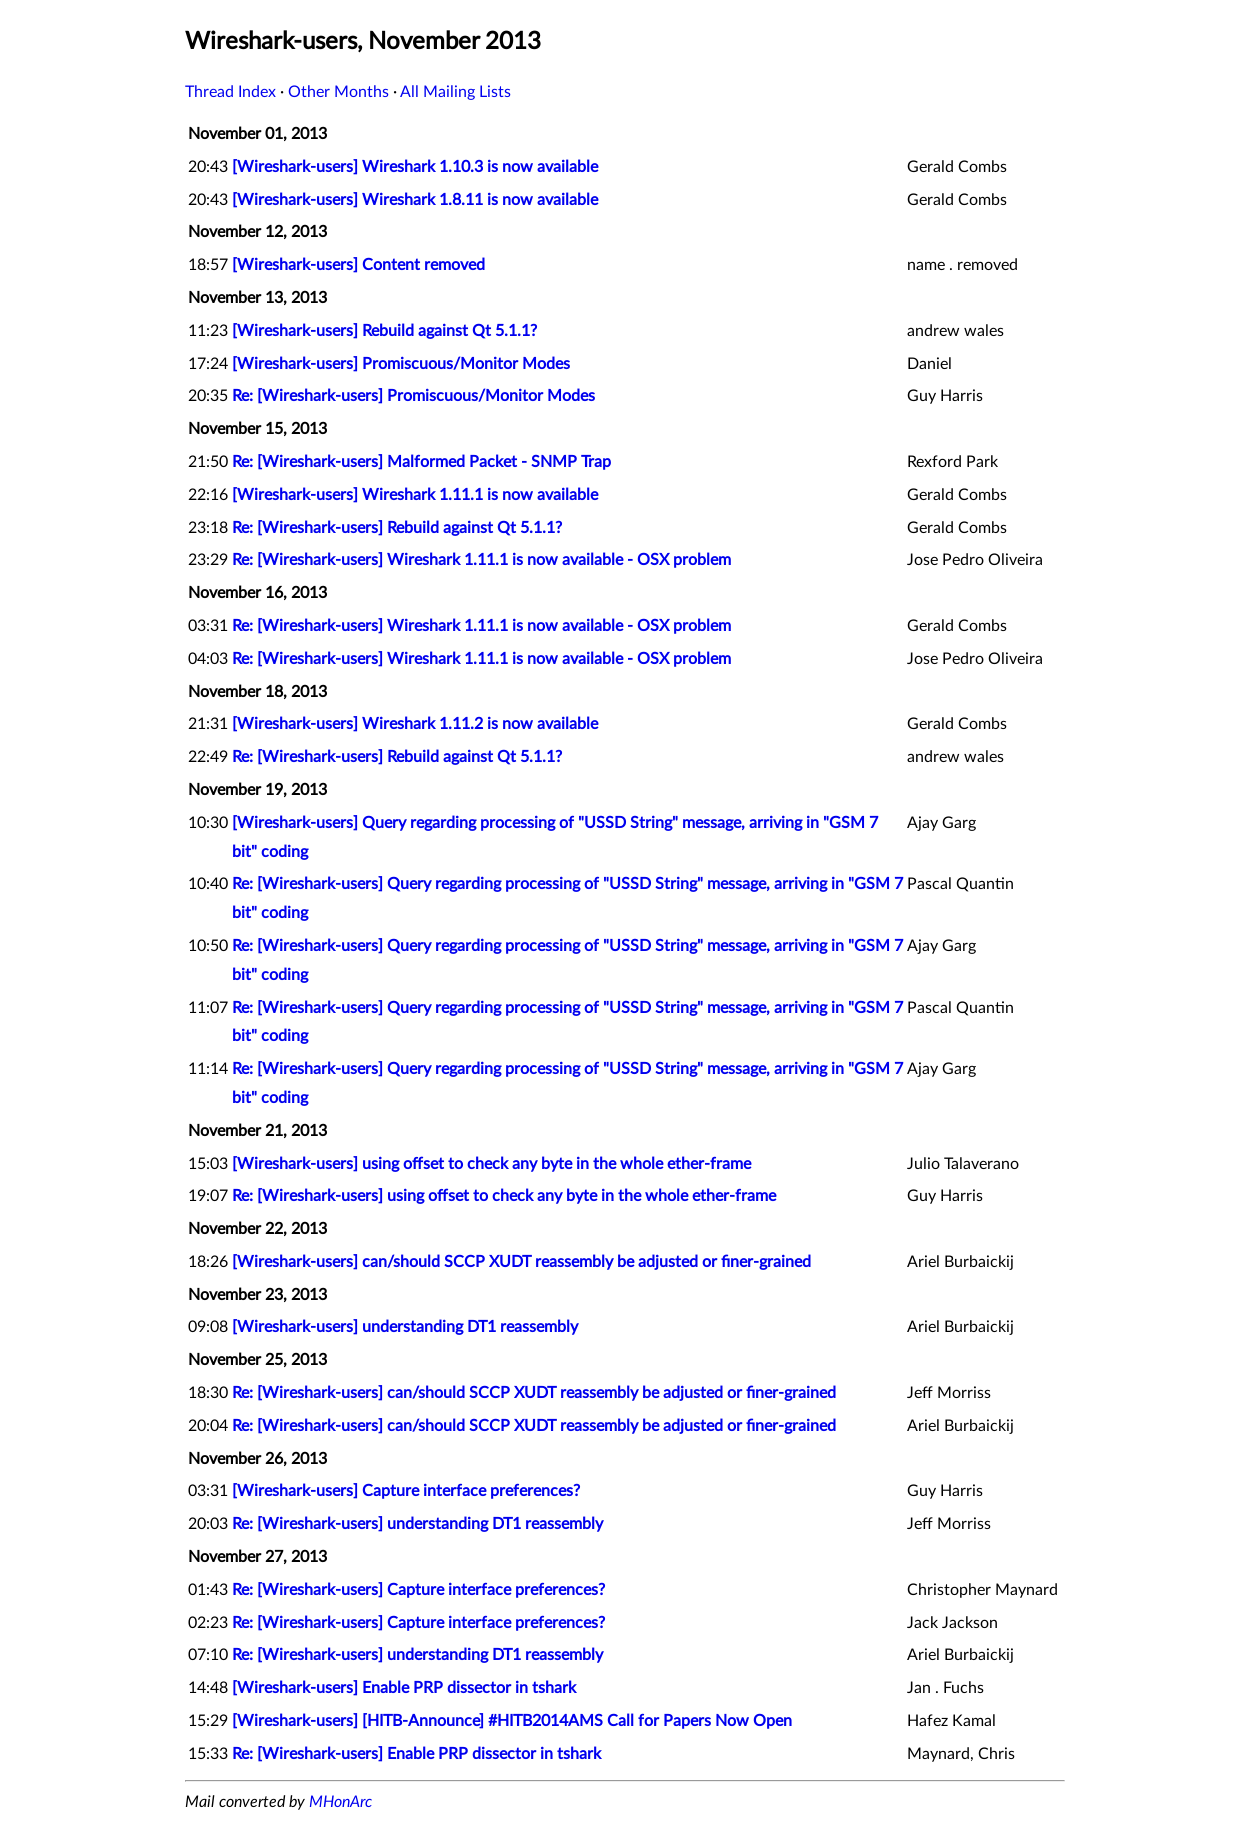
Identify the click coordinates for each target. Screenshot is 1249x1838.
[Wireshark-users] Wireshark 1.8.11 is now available (415, 200)
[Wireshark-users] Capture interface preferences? (406, 1491)
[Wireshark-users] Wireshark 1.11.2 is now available (415, 724)
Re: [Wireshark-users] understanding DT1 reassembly (417, 1524)
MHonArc (340, 1802)
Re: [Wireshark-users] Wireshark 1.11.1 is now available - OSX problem (481, 560)
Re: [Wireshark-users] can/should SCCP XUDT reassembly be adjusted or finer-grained (534, 1393)
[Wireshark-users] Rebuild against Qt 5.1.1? (384, 331)
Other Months (338, 92)
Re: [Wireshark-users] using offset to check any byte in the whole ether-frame (504, 1196)
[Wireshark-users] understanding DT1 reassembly (405, 1327)
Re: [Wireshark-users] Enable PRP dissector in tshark (416, 1754)
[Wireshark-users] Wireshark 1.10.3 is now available (415, 167)
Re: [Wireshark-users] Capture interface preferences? (418, 1590)
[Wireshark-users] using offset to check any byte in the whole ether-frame (491, 1164)
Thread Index (230, 92)
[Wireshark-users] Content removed (358, 265)
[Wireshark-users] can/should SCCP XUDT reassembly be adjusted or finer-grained (521, 1262)
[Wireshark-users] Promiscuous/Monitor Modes (401, 364)
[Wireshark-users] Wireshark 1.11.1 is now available (415, 495)
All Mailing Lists (455, 92)
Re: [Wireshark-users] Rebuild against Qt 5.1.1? (397, 528)
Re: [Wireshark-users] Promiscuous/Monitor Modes (413, 396)
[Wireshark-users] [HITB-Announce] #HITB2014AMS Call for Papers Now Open (512, 1721)
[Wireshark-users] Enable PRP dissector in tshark (404, 1688)
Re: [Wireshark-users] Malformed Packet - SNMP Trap (421, 462)
